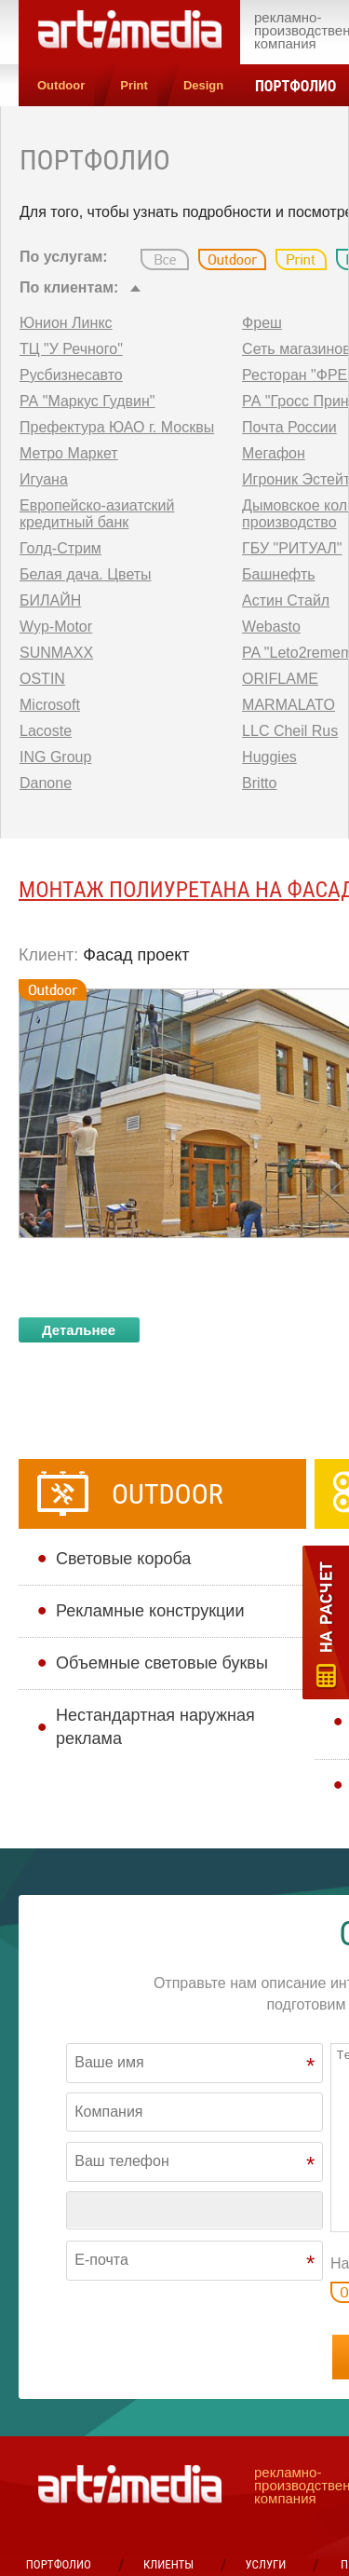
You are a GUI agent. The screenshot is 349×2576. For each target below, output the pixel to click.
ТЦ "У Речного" (71, 349)
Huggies (269, 757)
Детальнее (78, 1330)
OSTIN (42, 679)
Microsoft (50, 705)
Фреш (262, 323)
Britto (259, 783)
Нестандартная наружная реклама (155, 1727)
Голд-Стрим (60, 548)
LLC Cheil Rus (290, 731)
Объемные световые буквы (162, 1663)
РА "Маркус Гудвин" (87, 401)
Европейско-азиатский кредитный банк (97, 513)
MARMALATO (288, 705)
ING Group (55, 757)
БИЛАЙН (50, 600)
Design (203, 85)
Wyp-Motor (56, 626)
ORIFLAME (280, 679)
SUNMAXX (56, 653)
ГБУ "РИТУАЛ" (292, 548)
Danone (46, 783)
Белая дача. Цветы (86, 574)
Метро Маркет (69, 453)
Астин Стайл (285, 600)
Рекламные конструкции (150, 1610)
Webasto (271, 626)
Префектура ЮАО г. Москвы (117, 427)
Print (134, 85)
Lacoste (46, 731)
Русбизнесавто (71, 375)
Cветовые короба (123, 1558)
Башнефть (278, 574)
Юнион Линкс (66, 323)
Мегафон (273, 453)
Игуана (44, 479)
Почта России (289, 427)
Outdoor (61, 85)
